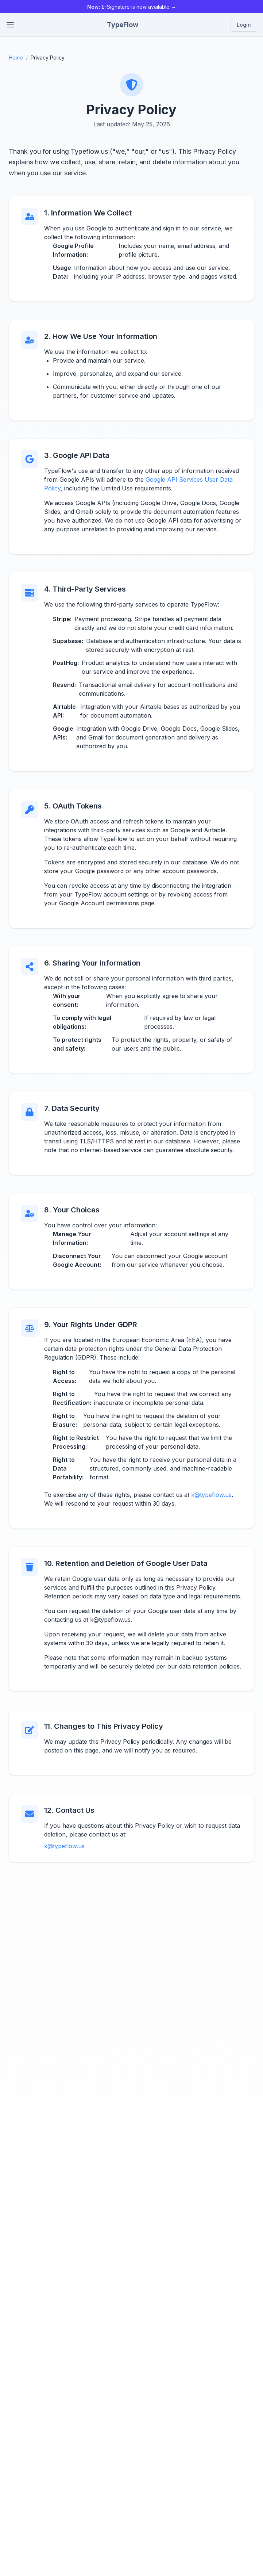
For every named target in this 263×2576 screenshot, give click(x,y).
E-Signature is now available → (131, 7)
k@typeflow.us (211, 1494)
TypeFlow (122, 24)
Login (244, 25)
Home (16, 57)
